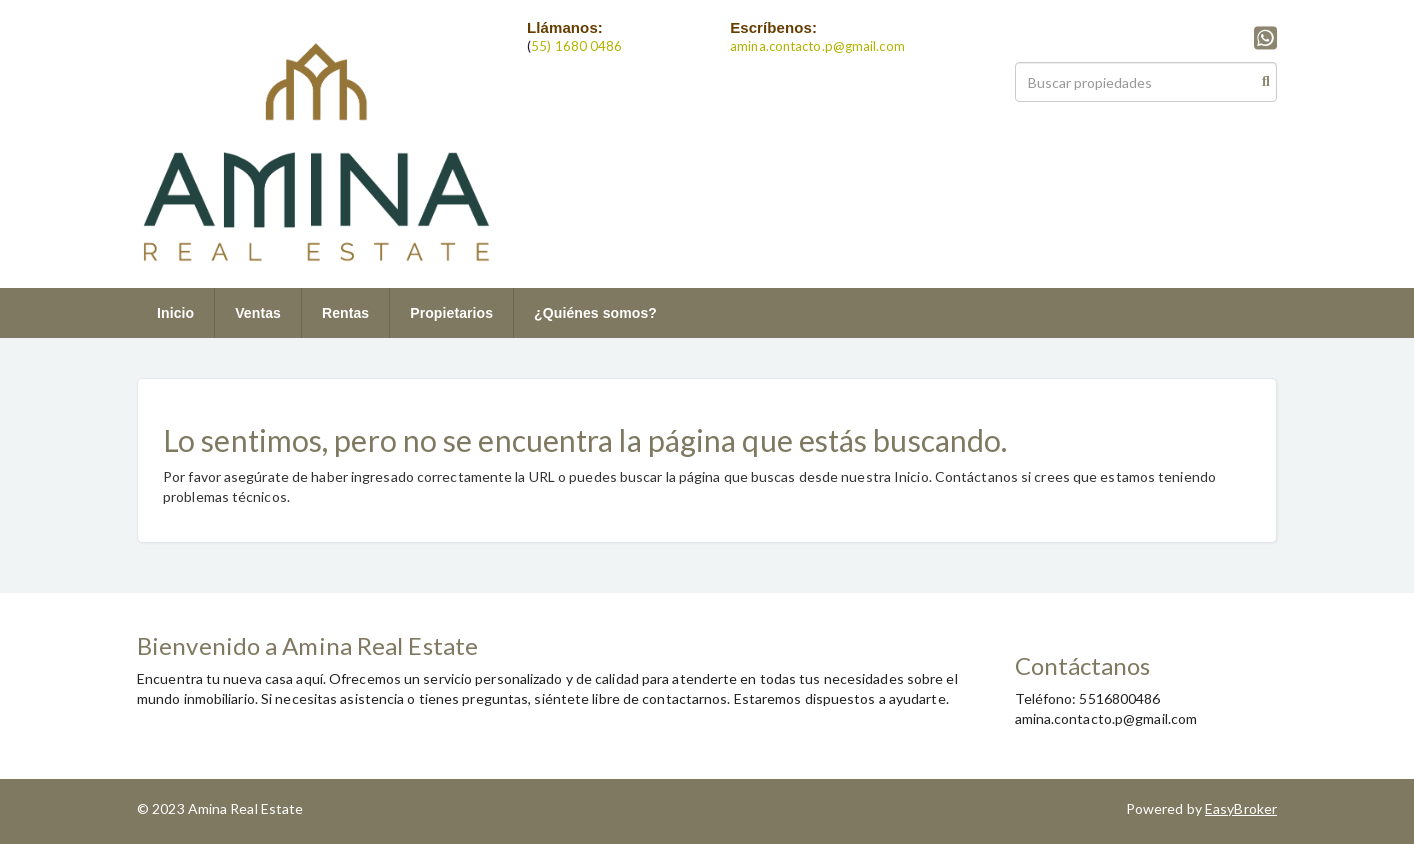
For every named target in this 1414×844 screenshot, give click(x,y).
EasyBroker (1241, 808)
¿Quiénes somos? (595, 313)
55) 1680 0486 (576, 46)
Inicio (175, 313)
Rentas (345, 313)
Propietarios (451, 313)
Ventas (258, 313)
